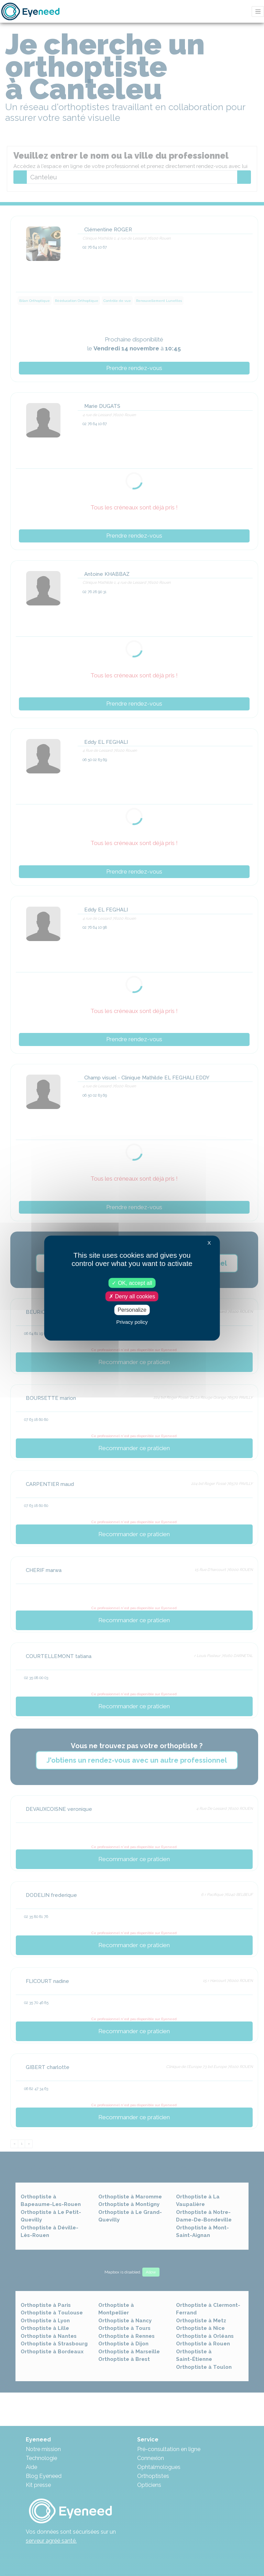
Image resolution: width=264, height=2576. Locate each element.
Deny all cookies (132, 1296)
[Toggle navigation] (258, 11)
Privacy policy (132, 1321)
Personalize (132, 1310)
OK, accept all (132, 1283)
